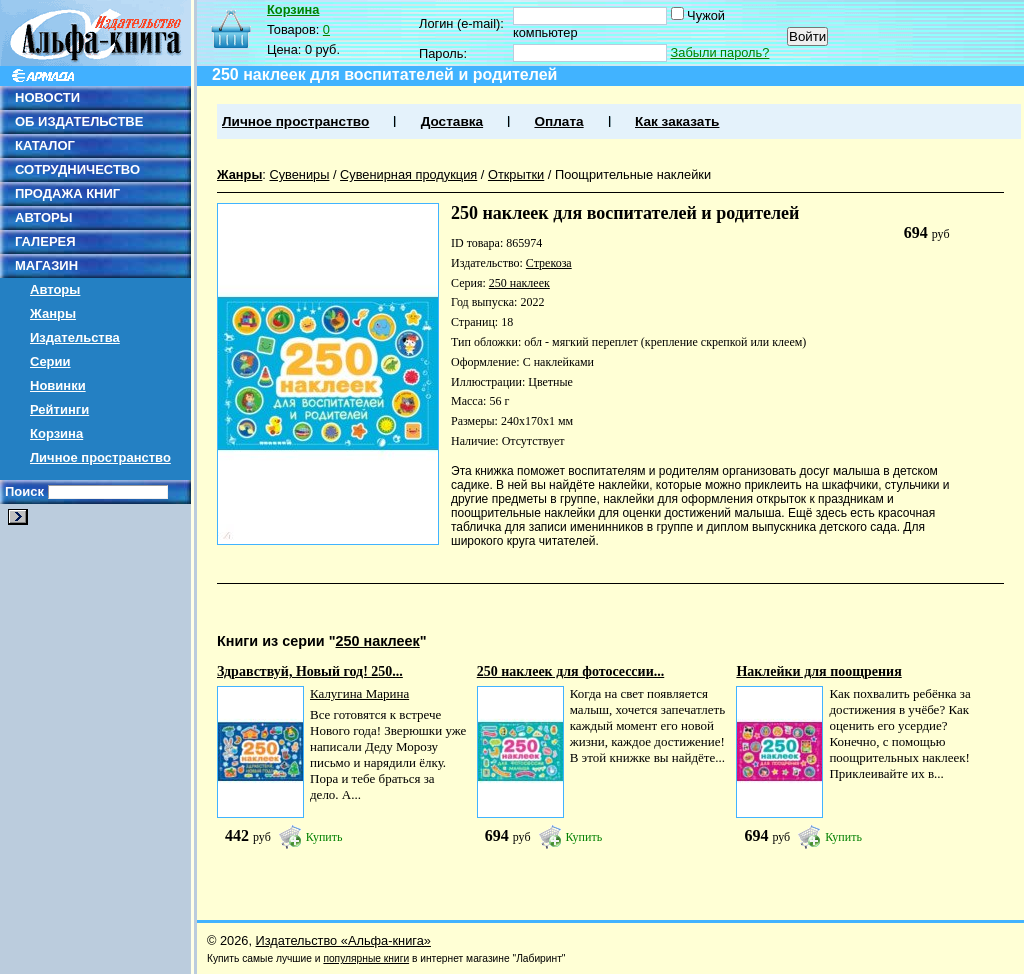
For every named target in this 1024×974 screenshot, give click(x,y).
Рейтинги (59, 409)
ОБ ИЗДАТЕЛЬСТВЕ (79, 121)
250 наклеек (519, 283)
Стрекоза (549, 263)
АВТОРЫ (43, 217)
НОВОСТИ (47, 97)
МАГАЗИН (46, 265)
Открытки (516, 174)
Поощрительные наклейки (633, 174)
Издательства (75, 337)
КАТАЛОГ (45, 145)
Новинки (58, 385)
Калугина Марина (359, 693)
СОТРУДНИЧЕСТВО (77, 169)
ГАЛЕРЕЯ (45, 241)
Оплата (558, 121)
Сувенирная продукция (408, 174)
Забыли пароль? (720, 52)
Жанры (53, 313)
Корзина (56, 433)
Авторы (55, 289)
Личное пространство (100, 457)
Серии (50, 361)
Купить (324, 837)
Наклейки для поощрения (818, 671)
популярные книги (366, 958)
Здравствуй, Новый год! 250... (310, 671)
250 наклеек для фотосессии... (571, 671)
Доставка (452, 121)
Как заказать (677, 121)
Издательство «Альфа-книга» (343, 940)
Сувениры (299, 174)
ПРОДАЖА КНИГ (67, 193)
